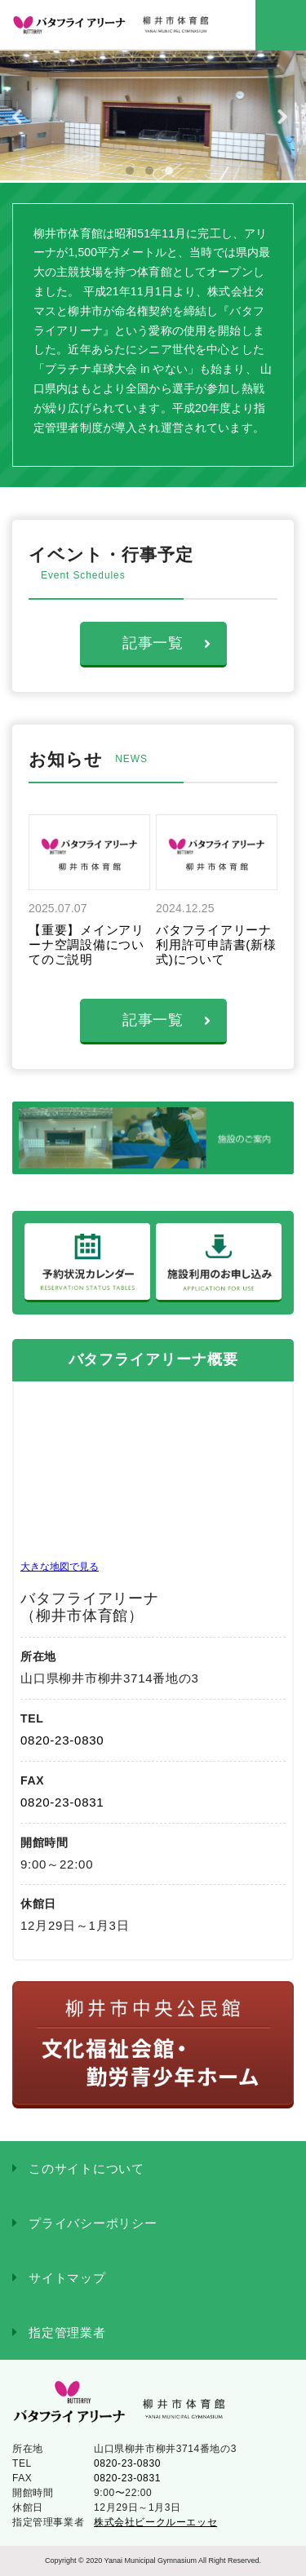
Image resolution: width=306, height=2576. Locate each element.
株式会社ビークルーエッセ (155, 2522)
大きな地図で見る (59, 1566)
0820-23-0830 (62, 1740)
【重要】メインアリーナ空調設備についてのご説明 (86, 944)
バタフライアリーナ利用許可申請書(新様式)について (216, 944)
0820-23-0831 (62, 1802)
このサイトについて (86, 2168)
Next (285, 117)
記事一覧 (166, 643)
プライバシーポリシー (93, 2223)
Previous (20, 117)
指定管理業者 (67, 2332)
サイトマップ (67, 2278)
